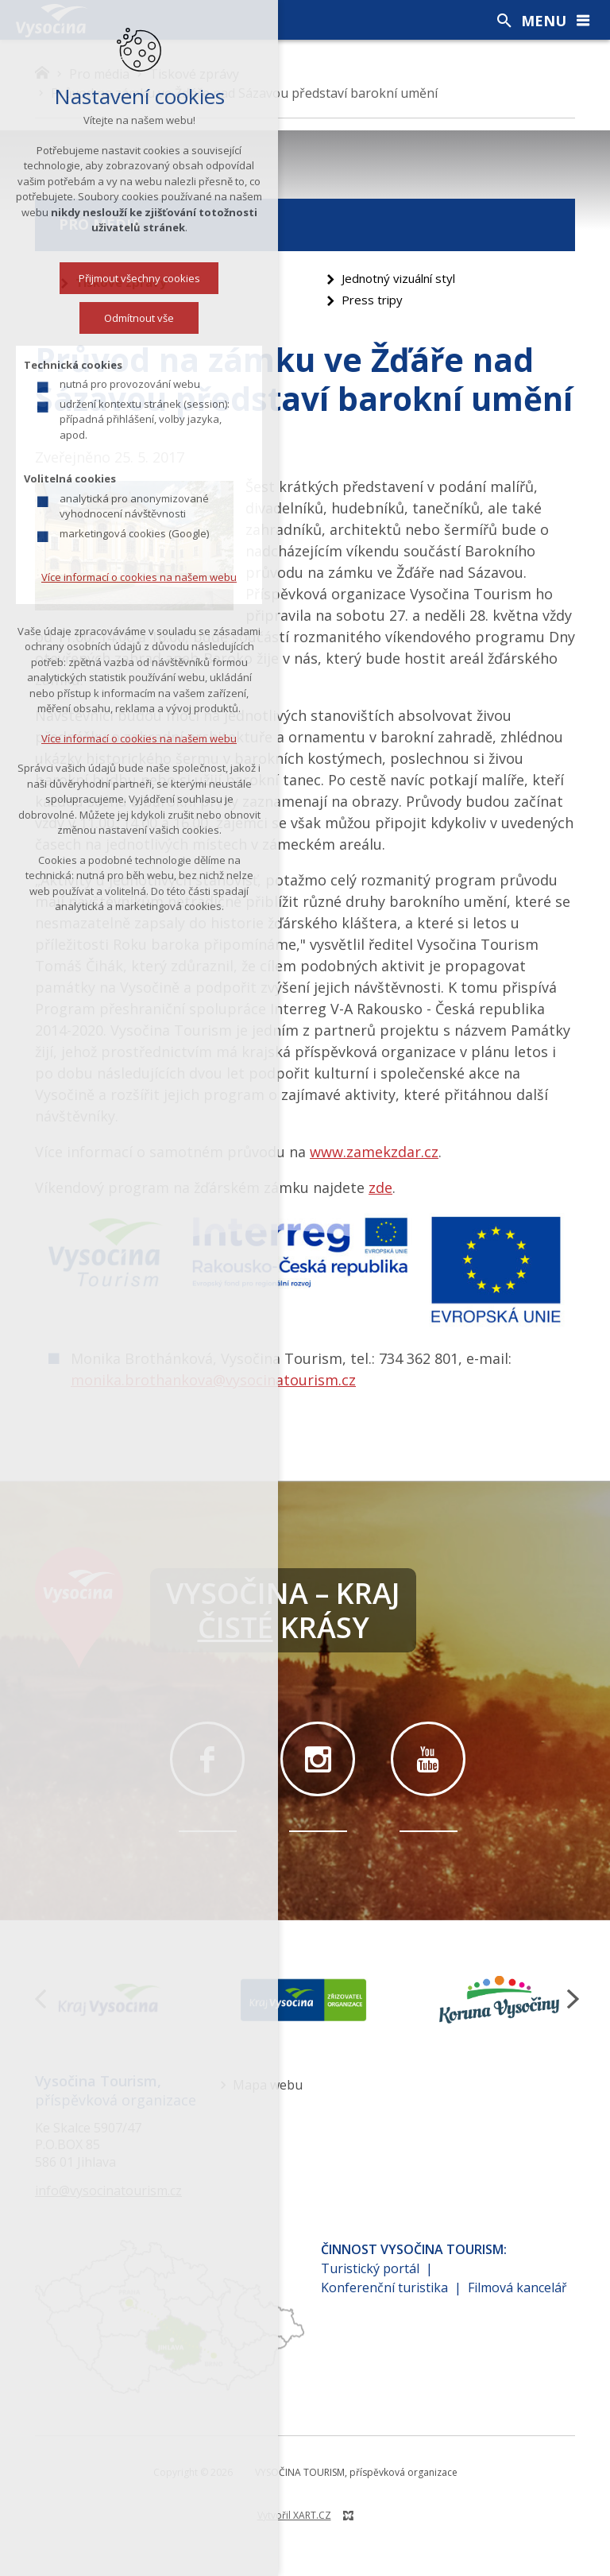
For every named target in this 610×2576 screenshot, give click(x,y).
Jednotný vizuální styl (398, 278)
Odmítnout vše (134, 318)
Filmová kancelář (517, 2287)
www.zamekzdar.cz (374, 1151)
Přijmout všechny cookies (134, 278)
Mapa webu (268, 2085)
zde (380, 1187)
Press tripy (372, 300)
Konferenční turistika (384, 2287)
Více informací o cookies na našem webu (134, 577)
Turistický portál (370, 2268)
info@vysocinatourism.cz (108, 2190)
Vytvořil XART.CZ (294, 2515)
